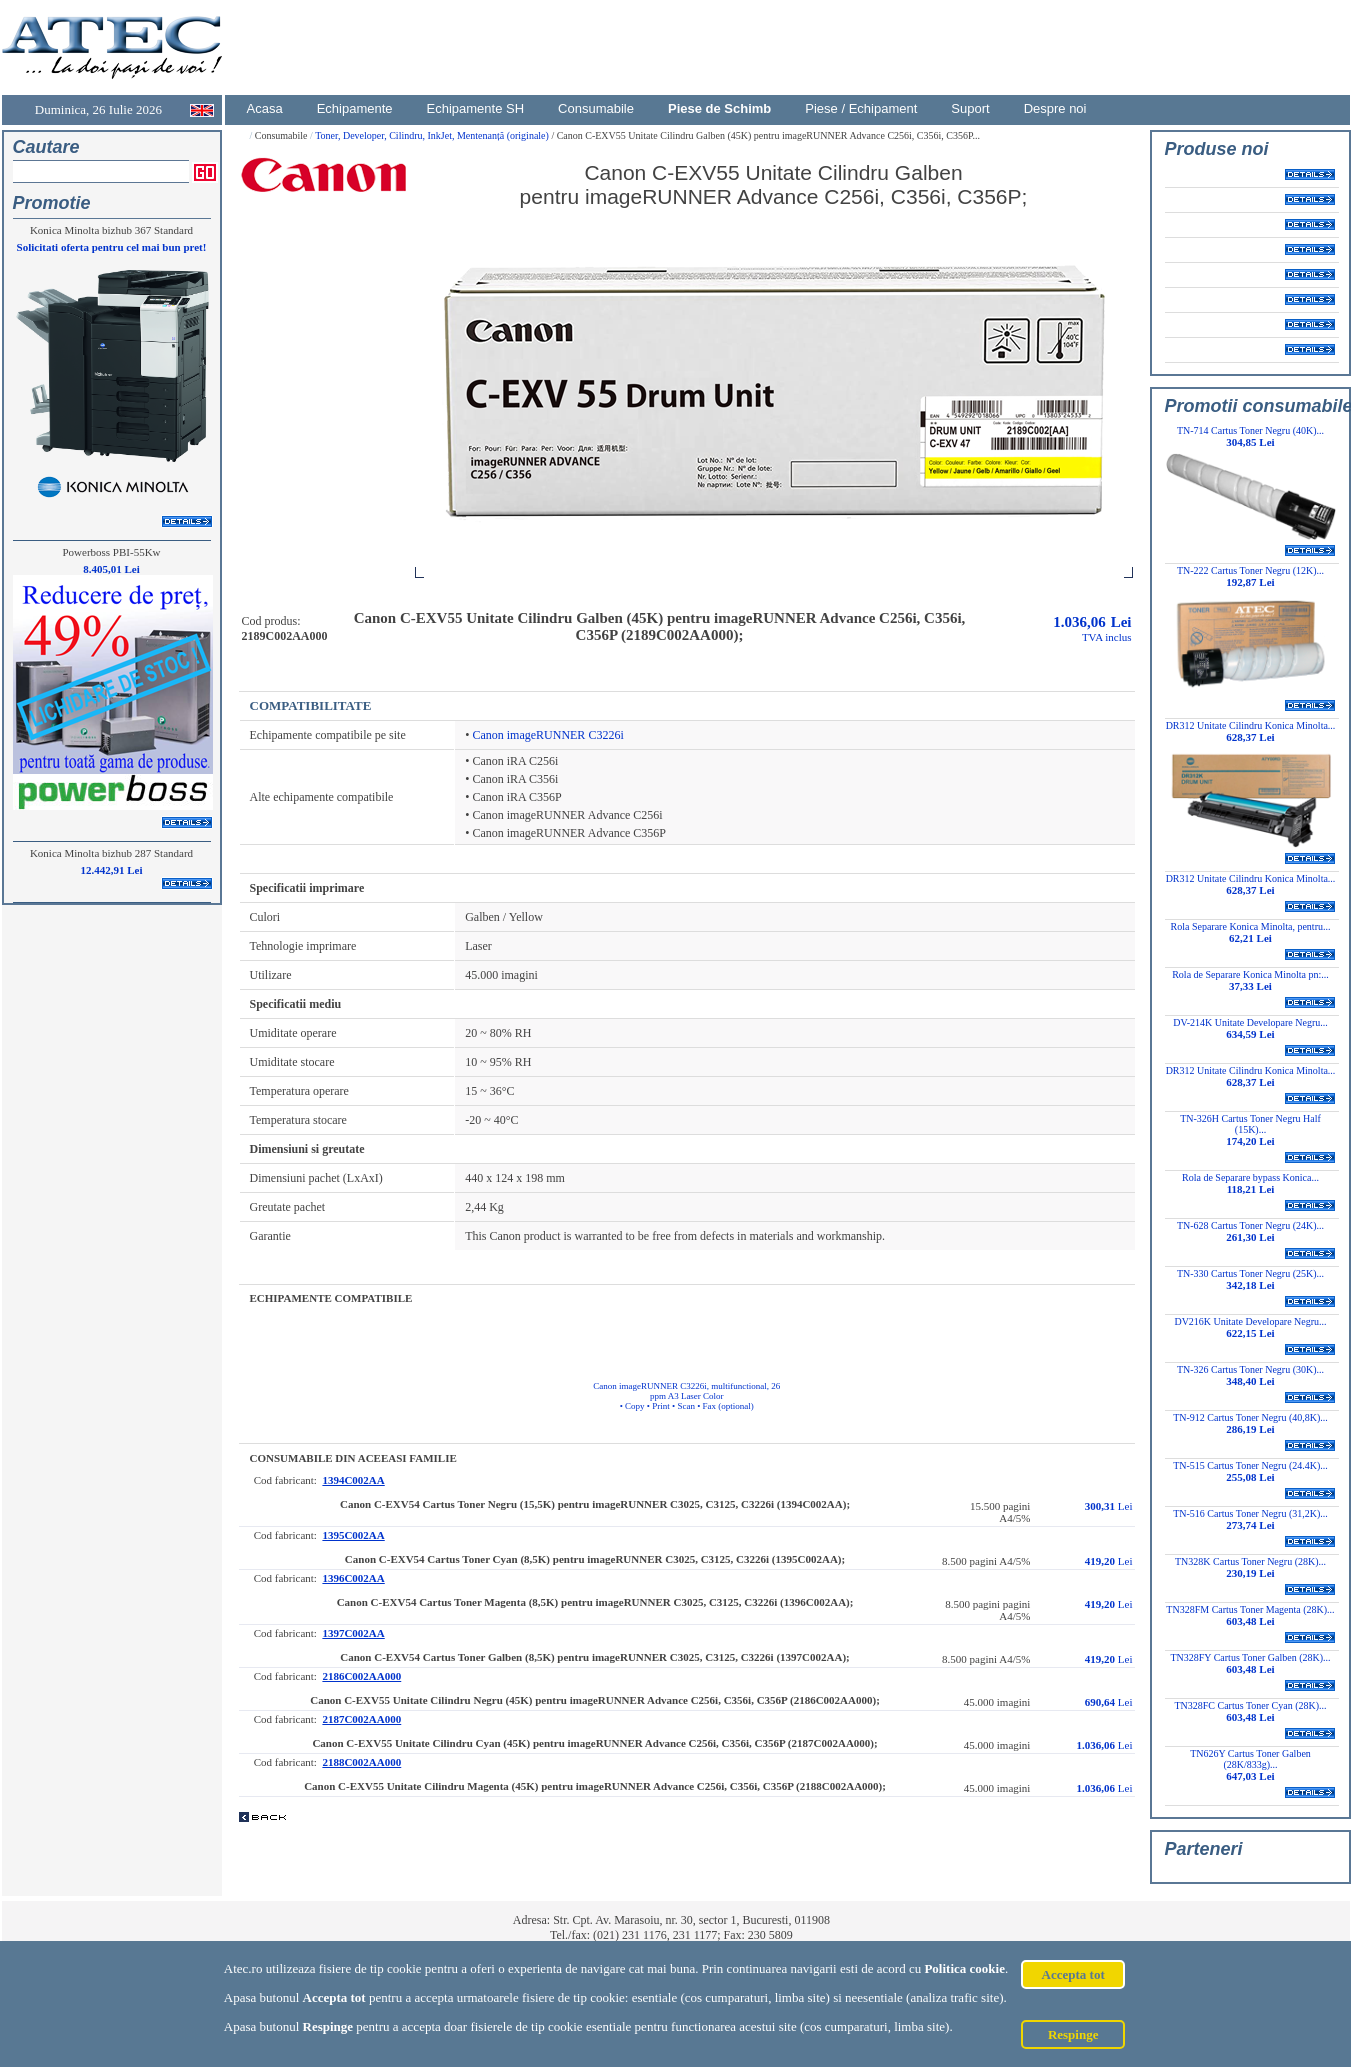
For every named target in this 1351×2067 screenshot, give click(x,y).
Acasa (265, 108)
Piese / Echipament (861, 108)
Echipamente (355, 108)
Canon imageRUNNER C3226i (547, 735)
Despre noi (1055, 108)
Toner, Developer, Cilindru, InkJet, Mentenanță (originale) (433, 135)
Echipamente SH (476, 108)
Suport (970, 108)
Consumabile (596, 108)
